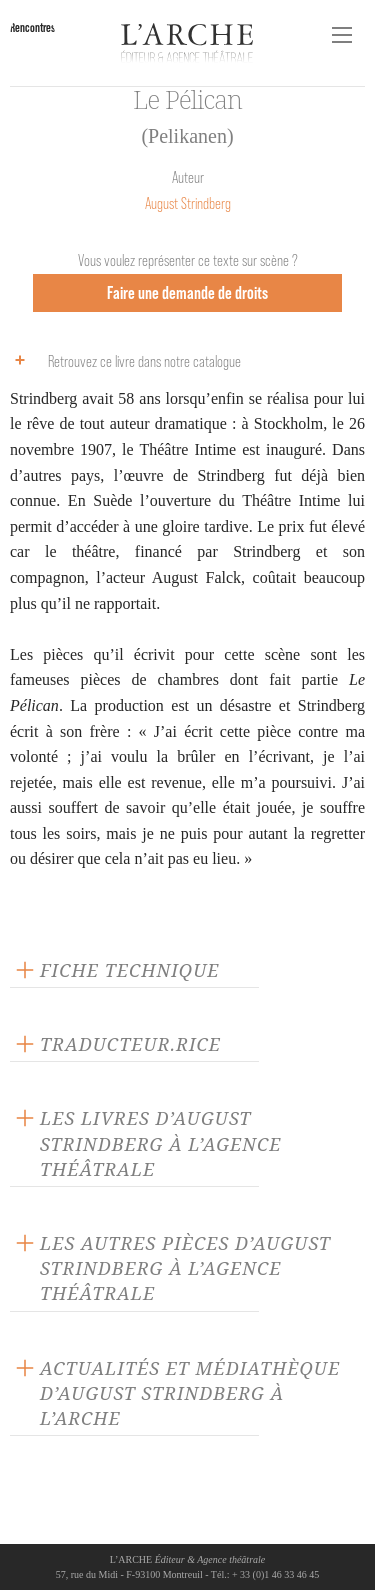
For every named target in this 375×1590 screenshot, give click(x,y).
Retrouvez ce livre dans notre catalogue (123, 360)
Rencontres (32, 27)
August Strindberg (188, 203)
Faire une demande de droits (187, 292)
